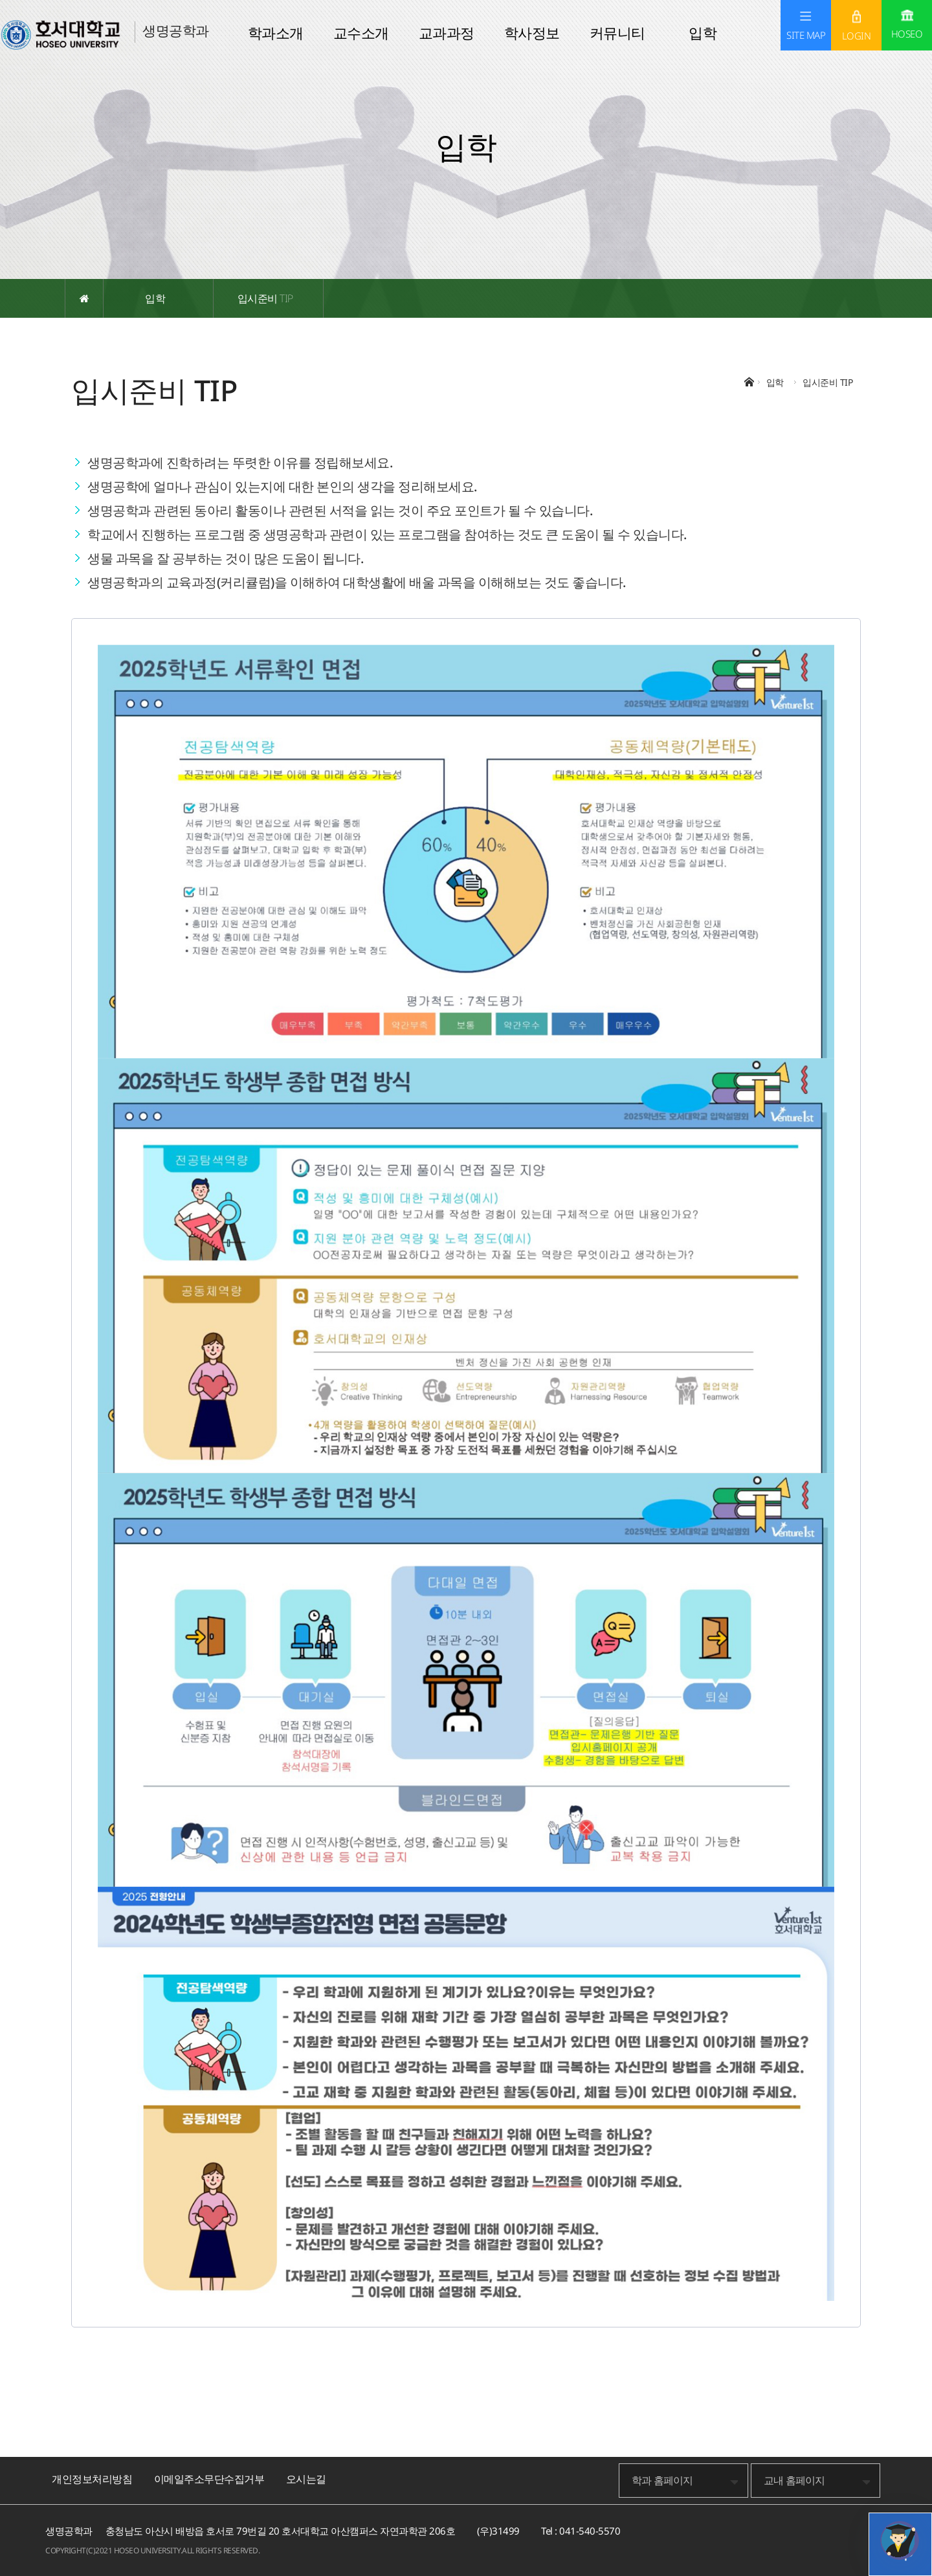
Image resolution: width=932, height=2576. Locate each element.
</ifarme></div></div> (899, 2540)
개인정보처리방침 (92, 2479)
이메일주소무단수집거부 (209, 2479)
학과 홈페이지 (662, 2480)
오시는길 (306, 2479)
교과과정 (446, 32)
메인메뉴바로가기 (0, 0)
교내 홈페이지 (794, 2480)
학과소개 (276, 32)
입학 (702, 32)
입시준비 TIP (265, 298)
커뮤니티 (617, 32)
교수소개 (361, 32)
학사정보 (532, 32)
